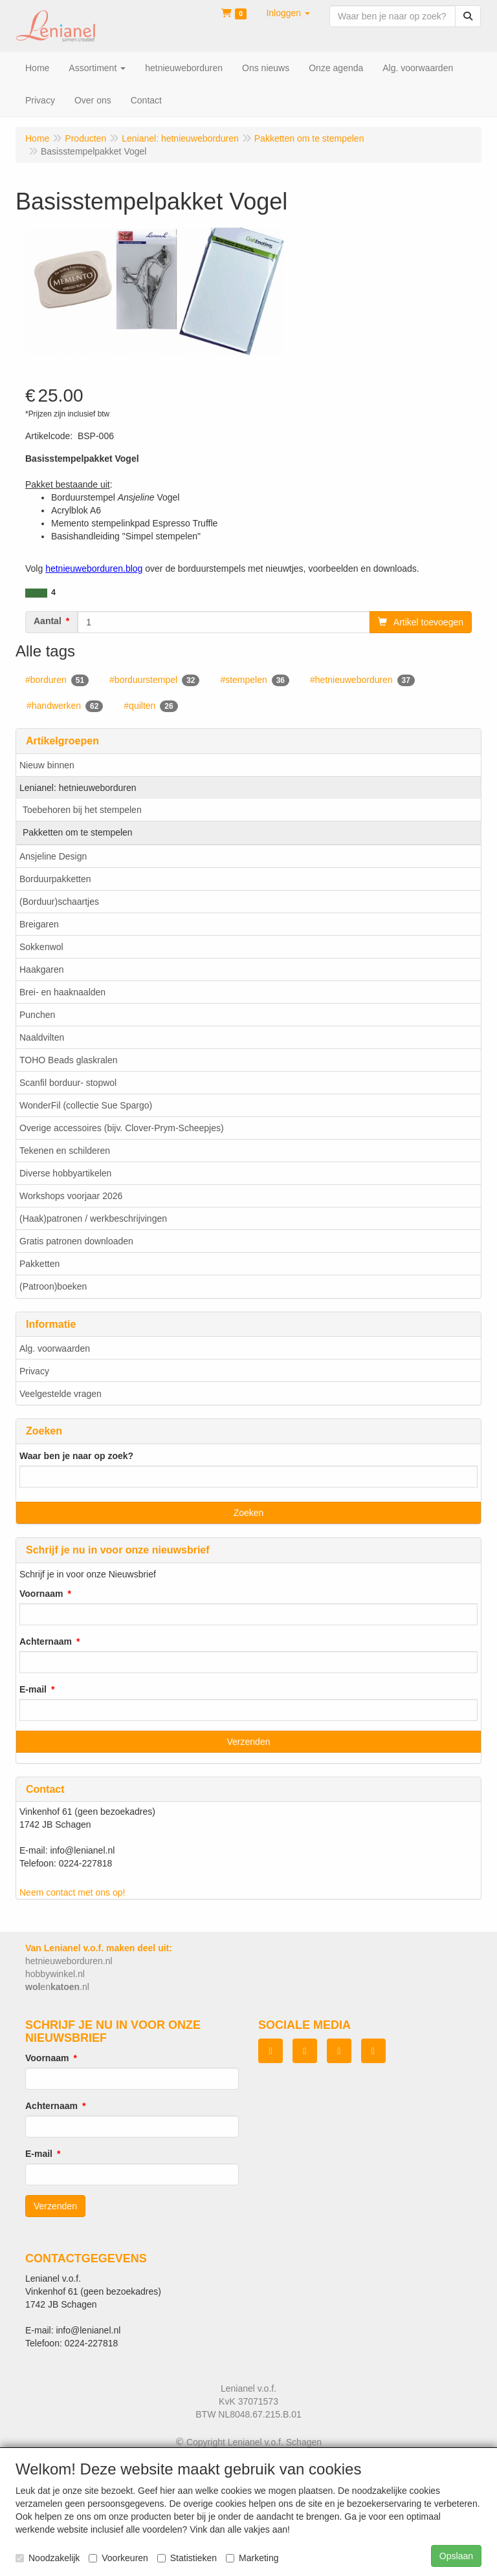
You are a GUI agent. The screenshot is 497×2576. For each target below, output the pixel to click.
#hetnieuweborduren (362, 680)
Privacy (34, 1371)
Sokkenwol (41, 947)
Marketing (252, 2558)
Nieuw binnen (46, 765)
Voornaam (41, 1593)
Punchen (37, 1015)
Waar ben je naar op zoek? (76, 1456)
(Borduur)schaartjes (59, 901)
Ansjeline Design (53, 856)
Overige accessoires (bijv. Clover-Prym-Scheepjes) (121, 1128)
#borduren (57, 680)
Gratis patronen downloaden (76, 1241)
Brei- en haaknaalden (62, 992)
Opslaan (456, 2556)
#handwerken (65, 706)
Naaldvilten (41, 1037)
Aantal (47, 620)
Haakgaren (41, 969)
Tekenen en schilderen (64, 1150)
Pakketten (39, 1264)
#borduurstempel (154, 680)
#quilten (150, 706)
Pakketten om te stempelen (78, 832)
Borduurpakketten (55, 879)
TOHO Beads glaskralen (68, 1060)
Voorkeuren (118, 2558)
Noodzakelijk (48, 2558)
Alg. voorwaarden (54, 1348)
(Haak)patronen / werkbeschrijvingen (93, 1218)
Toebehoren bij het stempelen (82, 810)
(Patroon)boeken (53, 1286)
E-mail (33, 1689)
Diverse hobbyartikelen (65, 1173)
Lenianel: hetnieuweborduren (78, 788)
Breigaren (39, 924)
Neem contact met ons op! (72, 1892)
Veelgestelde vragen (60, 1394)
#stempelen (254, 680)
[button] (288, 13)
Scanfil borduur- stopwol (67, 1082)
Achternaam (45, 1641)
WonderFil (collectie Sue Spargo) (85, 1105)
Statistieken (187, 2558)
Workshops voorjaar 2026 (70, 1196)
